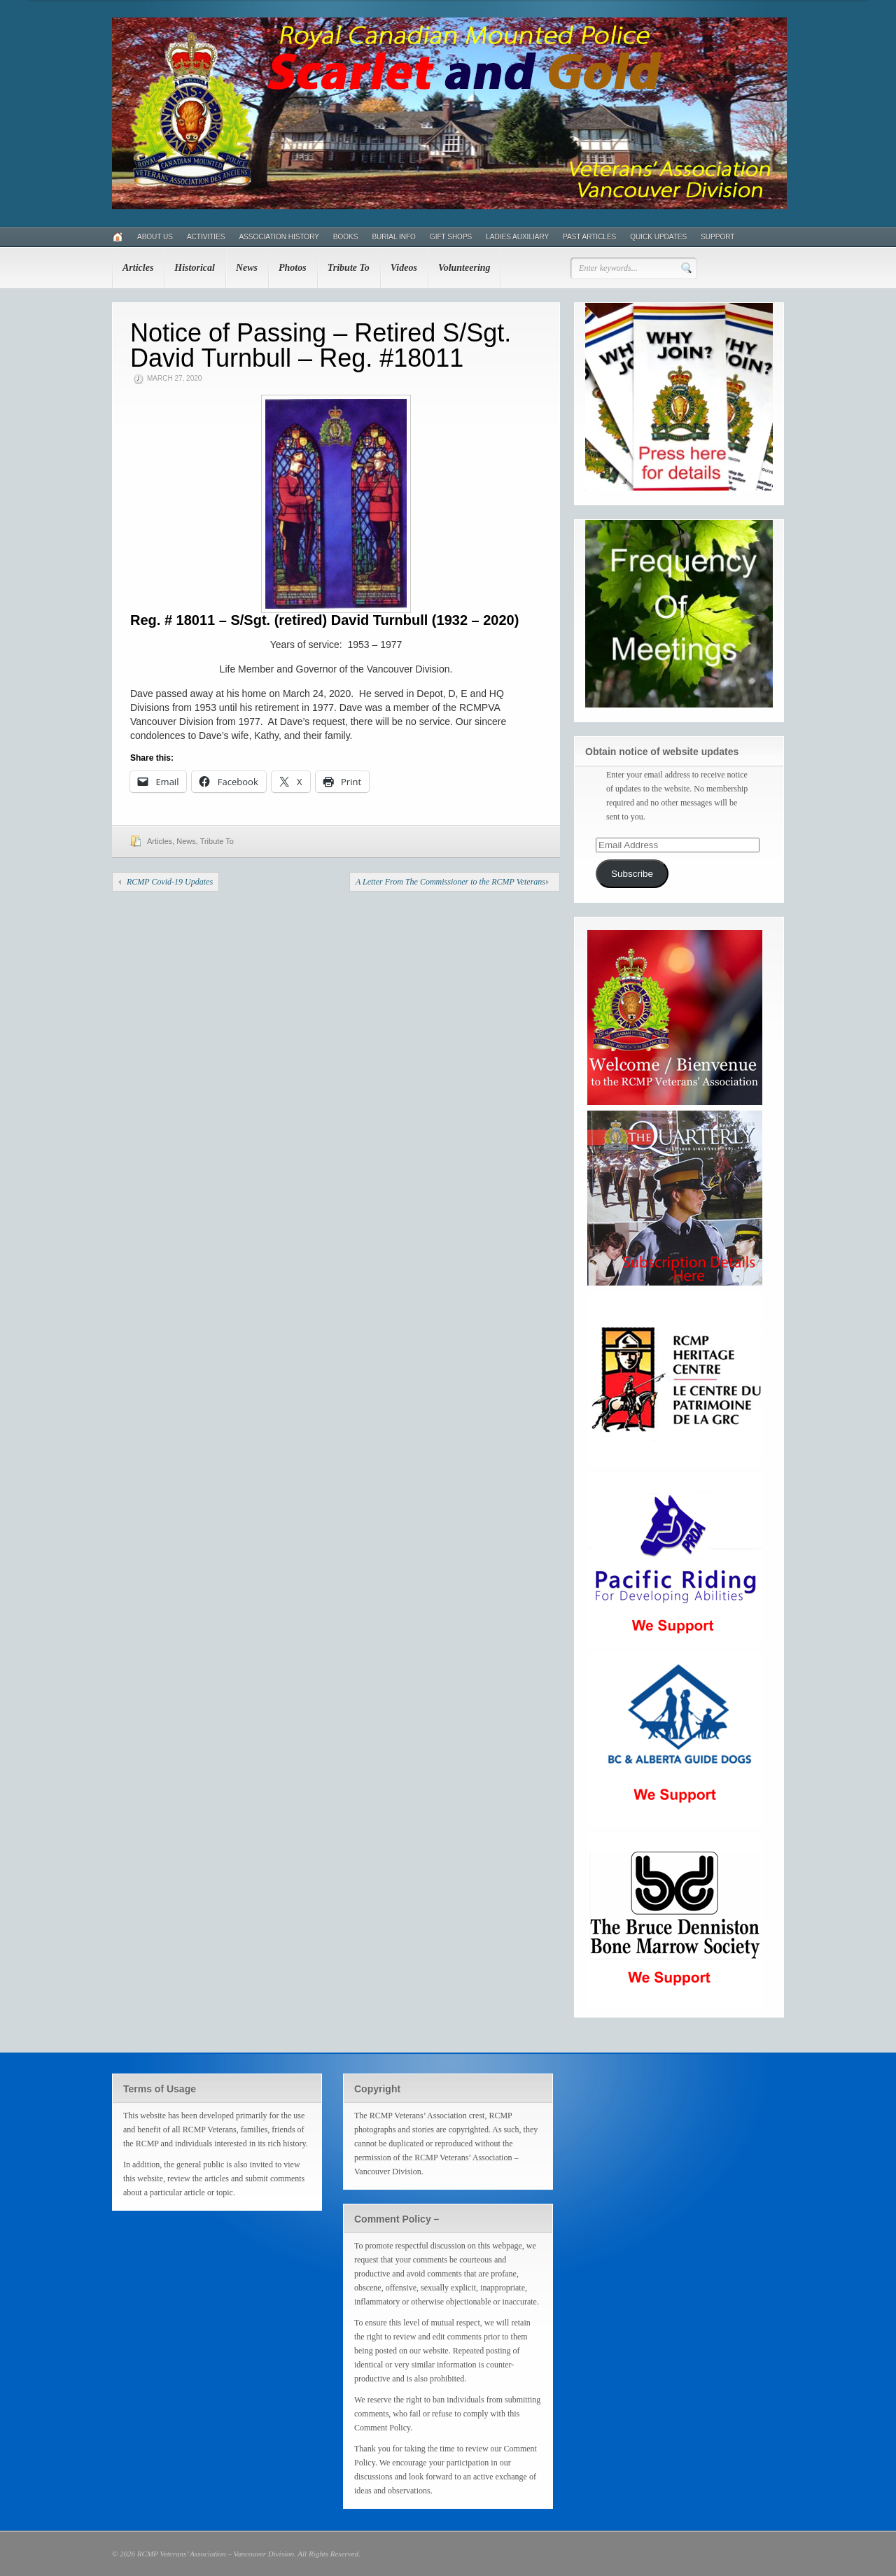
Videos (404, 267)
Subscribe (632, 873)
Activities (206, 237)
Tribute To (349, 267)
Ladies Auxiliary (517, 237)
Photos (293, 267)
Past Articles (589, 237)
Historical (194, 267)
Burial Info (393, 237)
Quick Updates (658, 237)
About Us (155, 237)
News (247, 267)
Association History (278, 237)
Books (345, 237)
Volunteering (464, 267)
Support (717, 237)
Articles (137, 267)
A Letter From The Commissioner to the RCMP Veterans (450, 882)
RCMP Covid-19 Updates (170, 882)
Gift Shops (451, 237)
